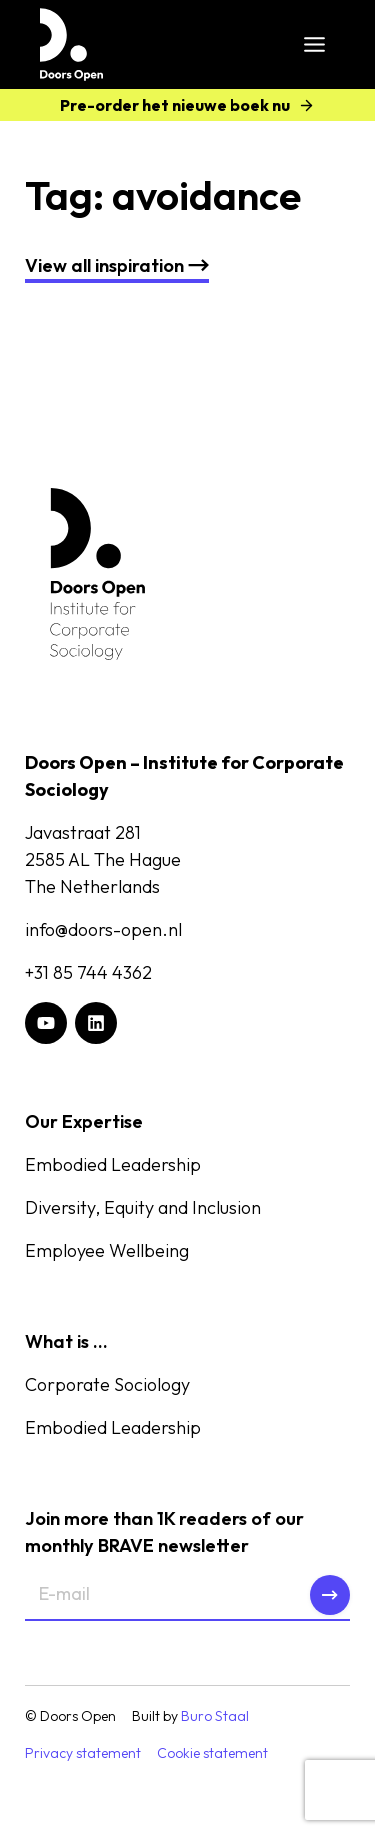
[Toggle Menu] (314, 44)
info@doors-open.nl (103, 929)
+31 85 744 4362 (88, 972)
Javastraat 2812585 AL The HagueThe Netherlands (103, 859)
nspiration (117, 265)
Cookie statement (212, 1753)
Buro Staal (215, 1716)
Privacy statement (83, 1753)
